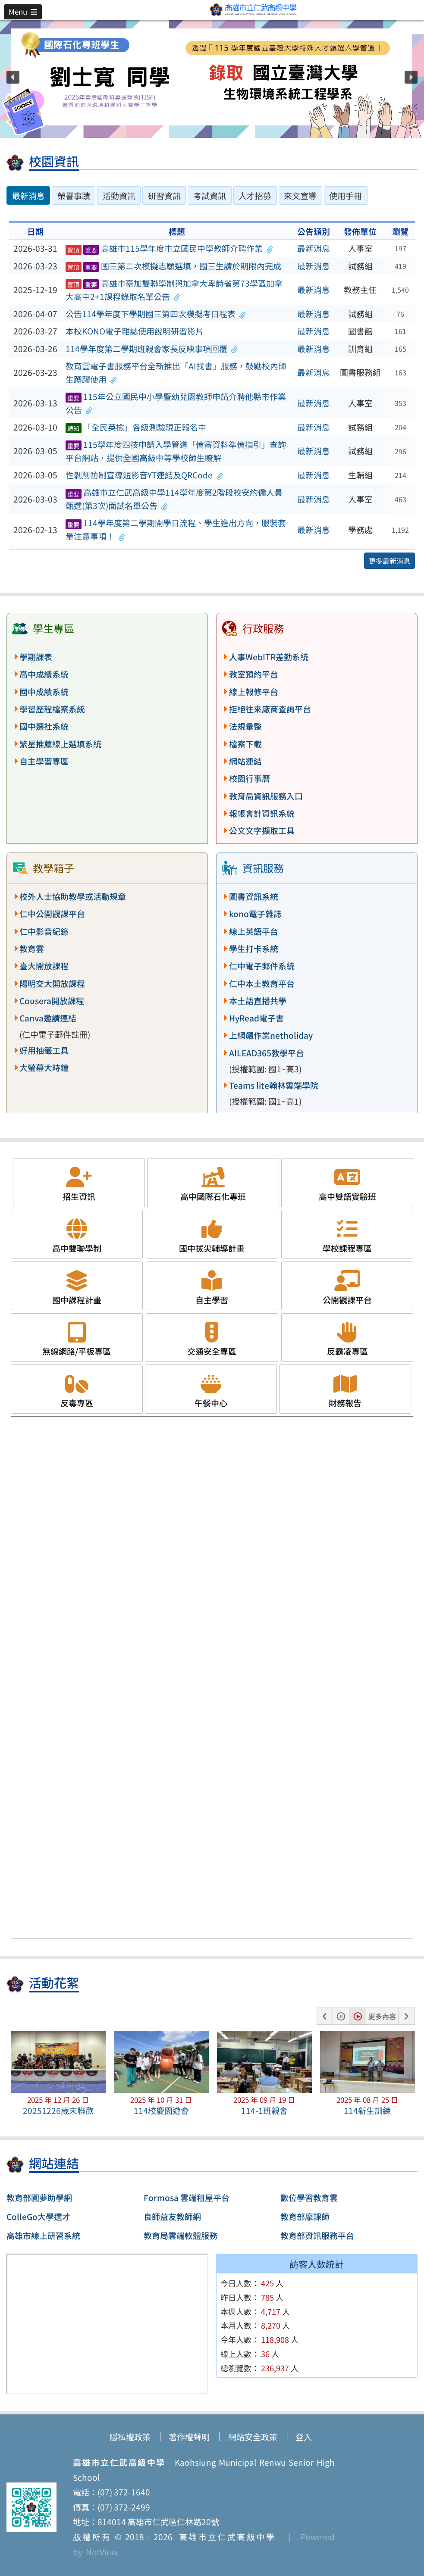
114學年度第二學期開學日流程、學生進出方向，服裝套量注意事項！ (176, 529)
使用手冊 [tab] (345, 196)
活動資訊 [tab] (119, 196)
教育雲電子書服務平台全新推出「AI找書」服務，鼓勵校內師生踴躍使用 (176, 372)
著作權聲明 (189, 2437)
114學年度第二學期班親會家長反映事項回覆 (152, 349)
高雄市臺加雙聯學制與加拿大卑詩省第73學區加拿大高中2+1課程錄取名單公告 (174, 290)
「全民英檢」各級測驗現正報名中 (136, 427)
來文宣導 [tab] (300, 196)
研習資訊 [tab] (164, 196)
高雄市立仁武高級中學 (224, 2537)
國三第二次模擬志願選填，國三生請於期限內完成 (173, 266)
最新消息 (313, 248)
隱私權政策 (130, 2437)
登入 (303, 2437)
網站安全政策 (252, 2437)
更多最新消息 (389, 561)
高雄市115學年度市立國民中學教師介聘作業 (169, 248)
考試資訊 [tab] (209, 196)
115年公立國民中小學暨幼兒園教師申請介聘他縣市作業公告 (176, 403)
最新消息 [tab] (28, 196)
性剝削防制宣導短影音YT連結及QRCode (144, 475)
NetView (102, 2552)
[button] (23, 11)
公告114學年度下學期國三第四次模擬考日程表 (156, 314)
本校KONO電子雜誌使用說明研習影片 (135, 331)
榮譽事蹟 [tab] (73, 196)
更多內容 (382, 2016)
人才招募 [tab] (255, 196)
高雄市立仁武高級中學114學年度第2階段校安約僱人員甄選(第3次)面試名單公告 (174, 499)
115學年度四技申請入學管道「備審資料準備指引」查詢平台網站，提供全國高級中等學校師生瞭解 (176, 451)
